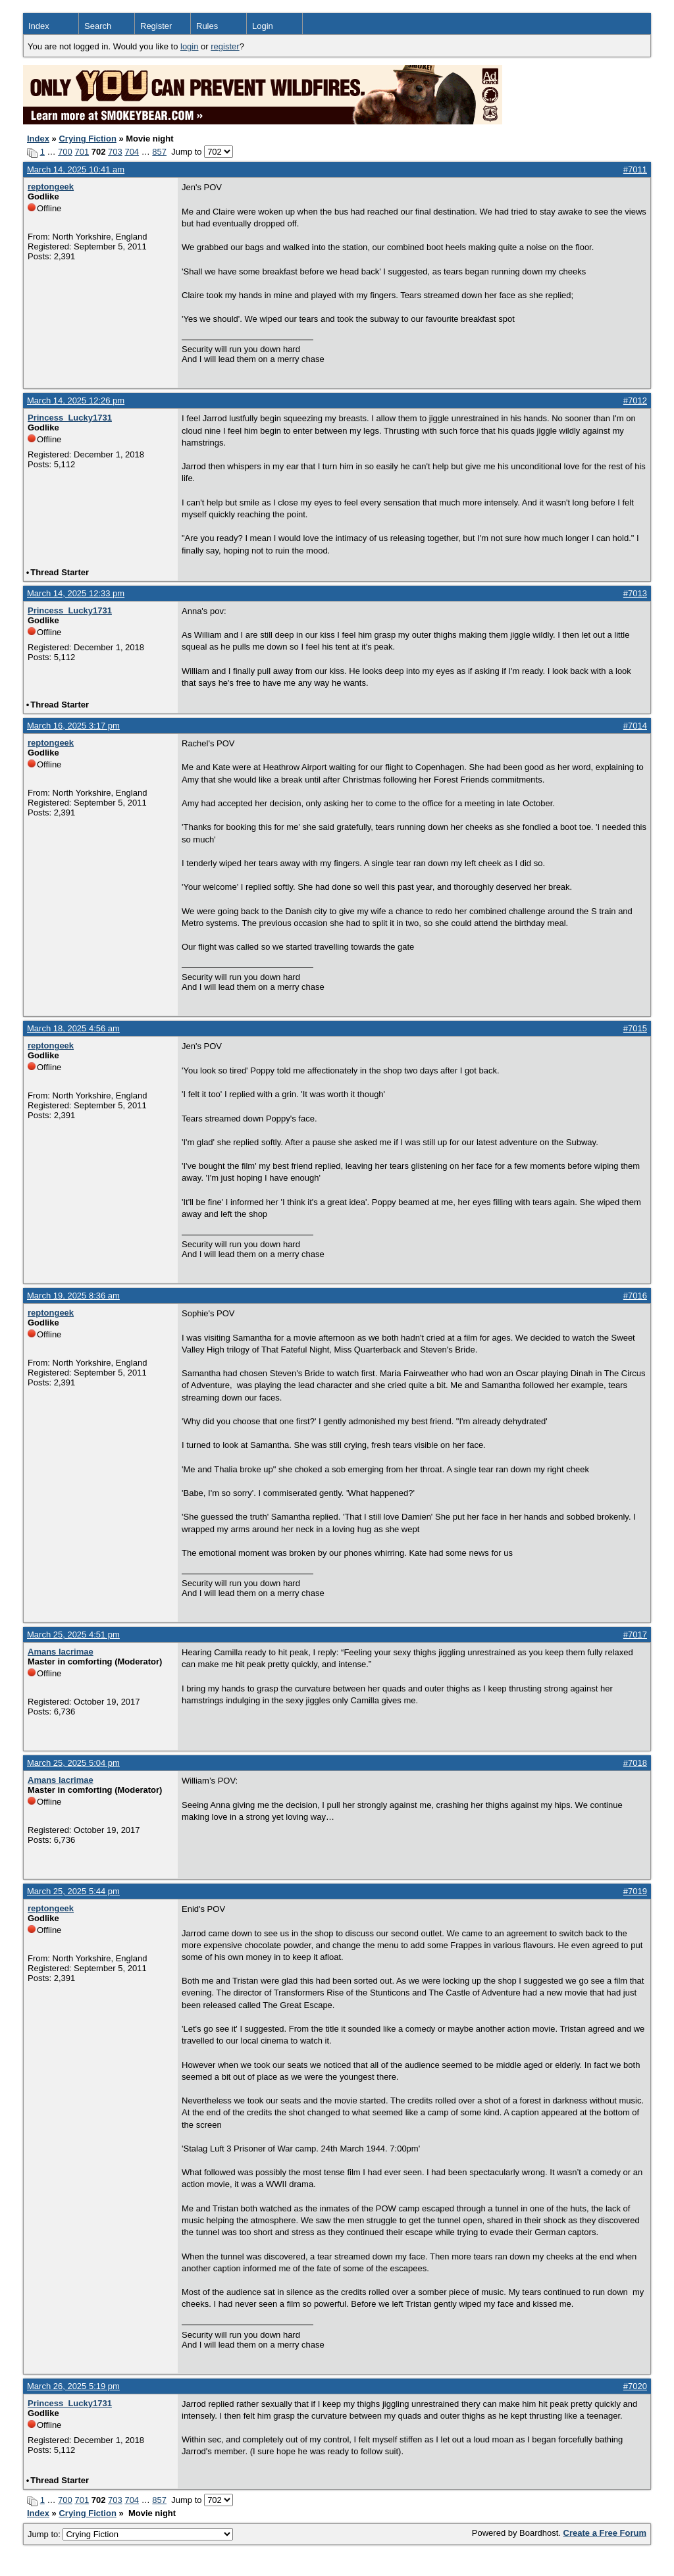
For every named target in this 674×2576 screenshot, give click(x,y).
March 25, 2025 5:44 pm (73, 1891)
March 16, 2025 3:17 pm (73, 726)
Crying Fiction (87, 138)
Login (262, 26)
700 (65, 152)
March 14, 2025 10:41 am (75, 169)
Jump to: (130, 2534)
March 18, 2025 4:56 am (73, 1028)
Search (97, 26)
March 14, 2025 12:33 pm (75, 593)
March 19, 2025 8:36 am (73, 1296)
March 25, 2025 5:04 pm (73, 1763)
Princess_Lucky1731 (70, 418)
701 (81, 152)
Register (156, 26)
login (189, 46)
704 (131, 152)
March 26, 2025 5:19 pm (73, 2386)
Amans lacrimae (60, 1652)
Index (38, 26)
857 (159, 152)
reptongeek (51, 187)
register (225, 46)
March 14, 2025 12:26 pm (75, 400)
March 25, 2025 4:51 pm (73, 1634)
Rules (207, 26)
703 (115, 152)
